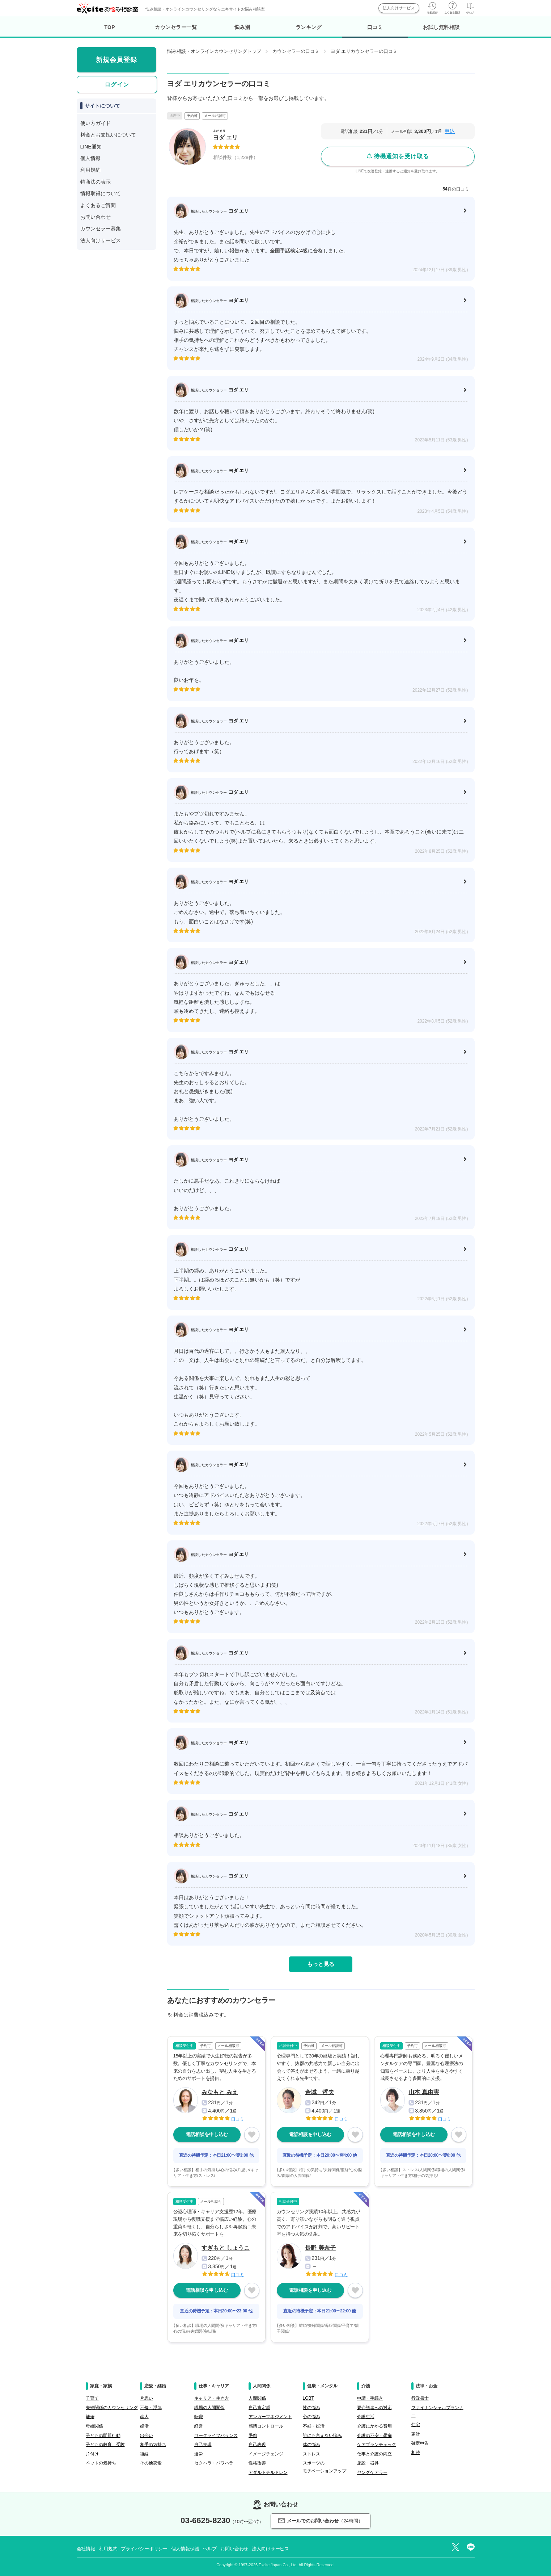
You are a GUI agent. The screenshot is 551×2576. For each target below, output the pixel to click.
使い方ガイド (95, 123)
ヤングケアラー (372, 2472)
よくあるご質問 (98, 205)
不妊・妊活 (314, 2426)
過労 (198, 2454)
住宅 (415, 2424)
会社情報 (86, 2548)
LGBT (308, 2398)
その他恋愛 (151, 2463)
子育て (92, 2398)
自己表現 (257, 2444)
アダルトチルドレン (268, 2472)
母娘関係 (94, 2426)
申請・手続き (370, 2398)
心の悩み (311, 2416)
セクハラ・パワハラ (213, 2463)
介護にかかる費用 (374, 2426)
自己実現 (203, 2444)
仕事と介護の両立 (374, 2454)
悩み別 (242, 27)
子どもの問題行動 (103, 2435)
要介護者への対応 (374, 2407)
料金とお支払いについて (108, 135)
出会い (146, 2435)
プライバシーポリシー (144, 2548)
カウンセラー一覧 (176, 27)
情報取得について (100, 193)
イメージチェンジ (266, 2454)
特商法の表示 (95, 182)
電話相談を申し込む (207, 2134)
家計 (415, 2434)
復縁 (144, 2454)
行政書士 (420, 2398)
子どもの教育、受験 (105, 2444)
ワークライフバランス (216, 2435)
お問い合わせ (95, 217)
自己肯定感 (259, 2407)
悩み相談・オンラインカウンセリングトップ (214, 51)
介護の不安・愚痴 (374, 2435)
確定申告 (420, 2443)
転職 (198, 2416)
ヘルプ (210, 2548)
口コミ (375, 31)
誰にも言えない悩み (322, 2435)
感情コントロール (266, 2426)
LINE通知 (91, 147)
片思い (146, 2398)
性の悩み (311, 2407)
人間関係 (257, 2398)
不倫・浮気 (151, 2407)
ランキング (309, 27)
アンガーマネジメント (270, 2416)
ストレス (311, 2454)
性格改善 (257, 2463)
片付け (92, 2454)
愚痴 (253, 2435)
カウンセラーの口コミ (295, 51)
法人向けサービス (399, 8)
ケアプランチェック (376, 2444)
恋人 (144, 2416)
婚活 (144, 2426)
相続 (415, 2452)
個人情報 (90, 158)
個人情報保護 (185, 2548)
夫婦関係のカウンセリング (112, 2407)
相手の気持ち (153, 2444)
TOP (109, 27)
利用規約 (90, 170)
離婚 (90, 2416)
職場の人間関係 (209, 2407)
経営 (198, 2426)
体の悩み (311, 2444)
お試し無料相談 (441, 27)
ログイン (117, 84)
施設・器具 (368, 2463)
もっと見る (320, 1964)
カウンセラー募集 (100, 228)
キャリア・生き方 (211, 2398)
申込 (450, 131)
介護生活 (365, 2416)
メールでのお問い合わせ (320, 2520)
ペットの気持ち (101, 2463)
